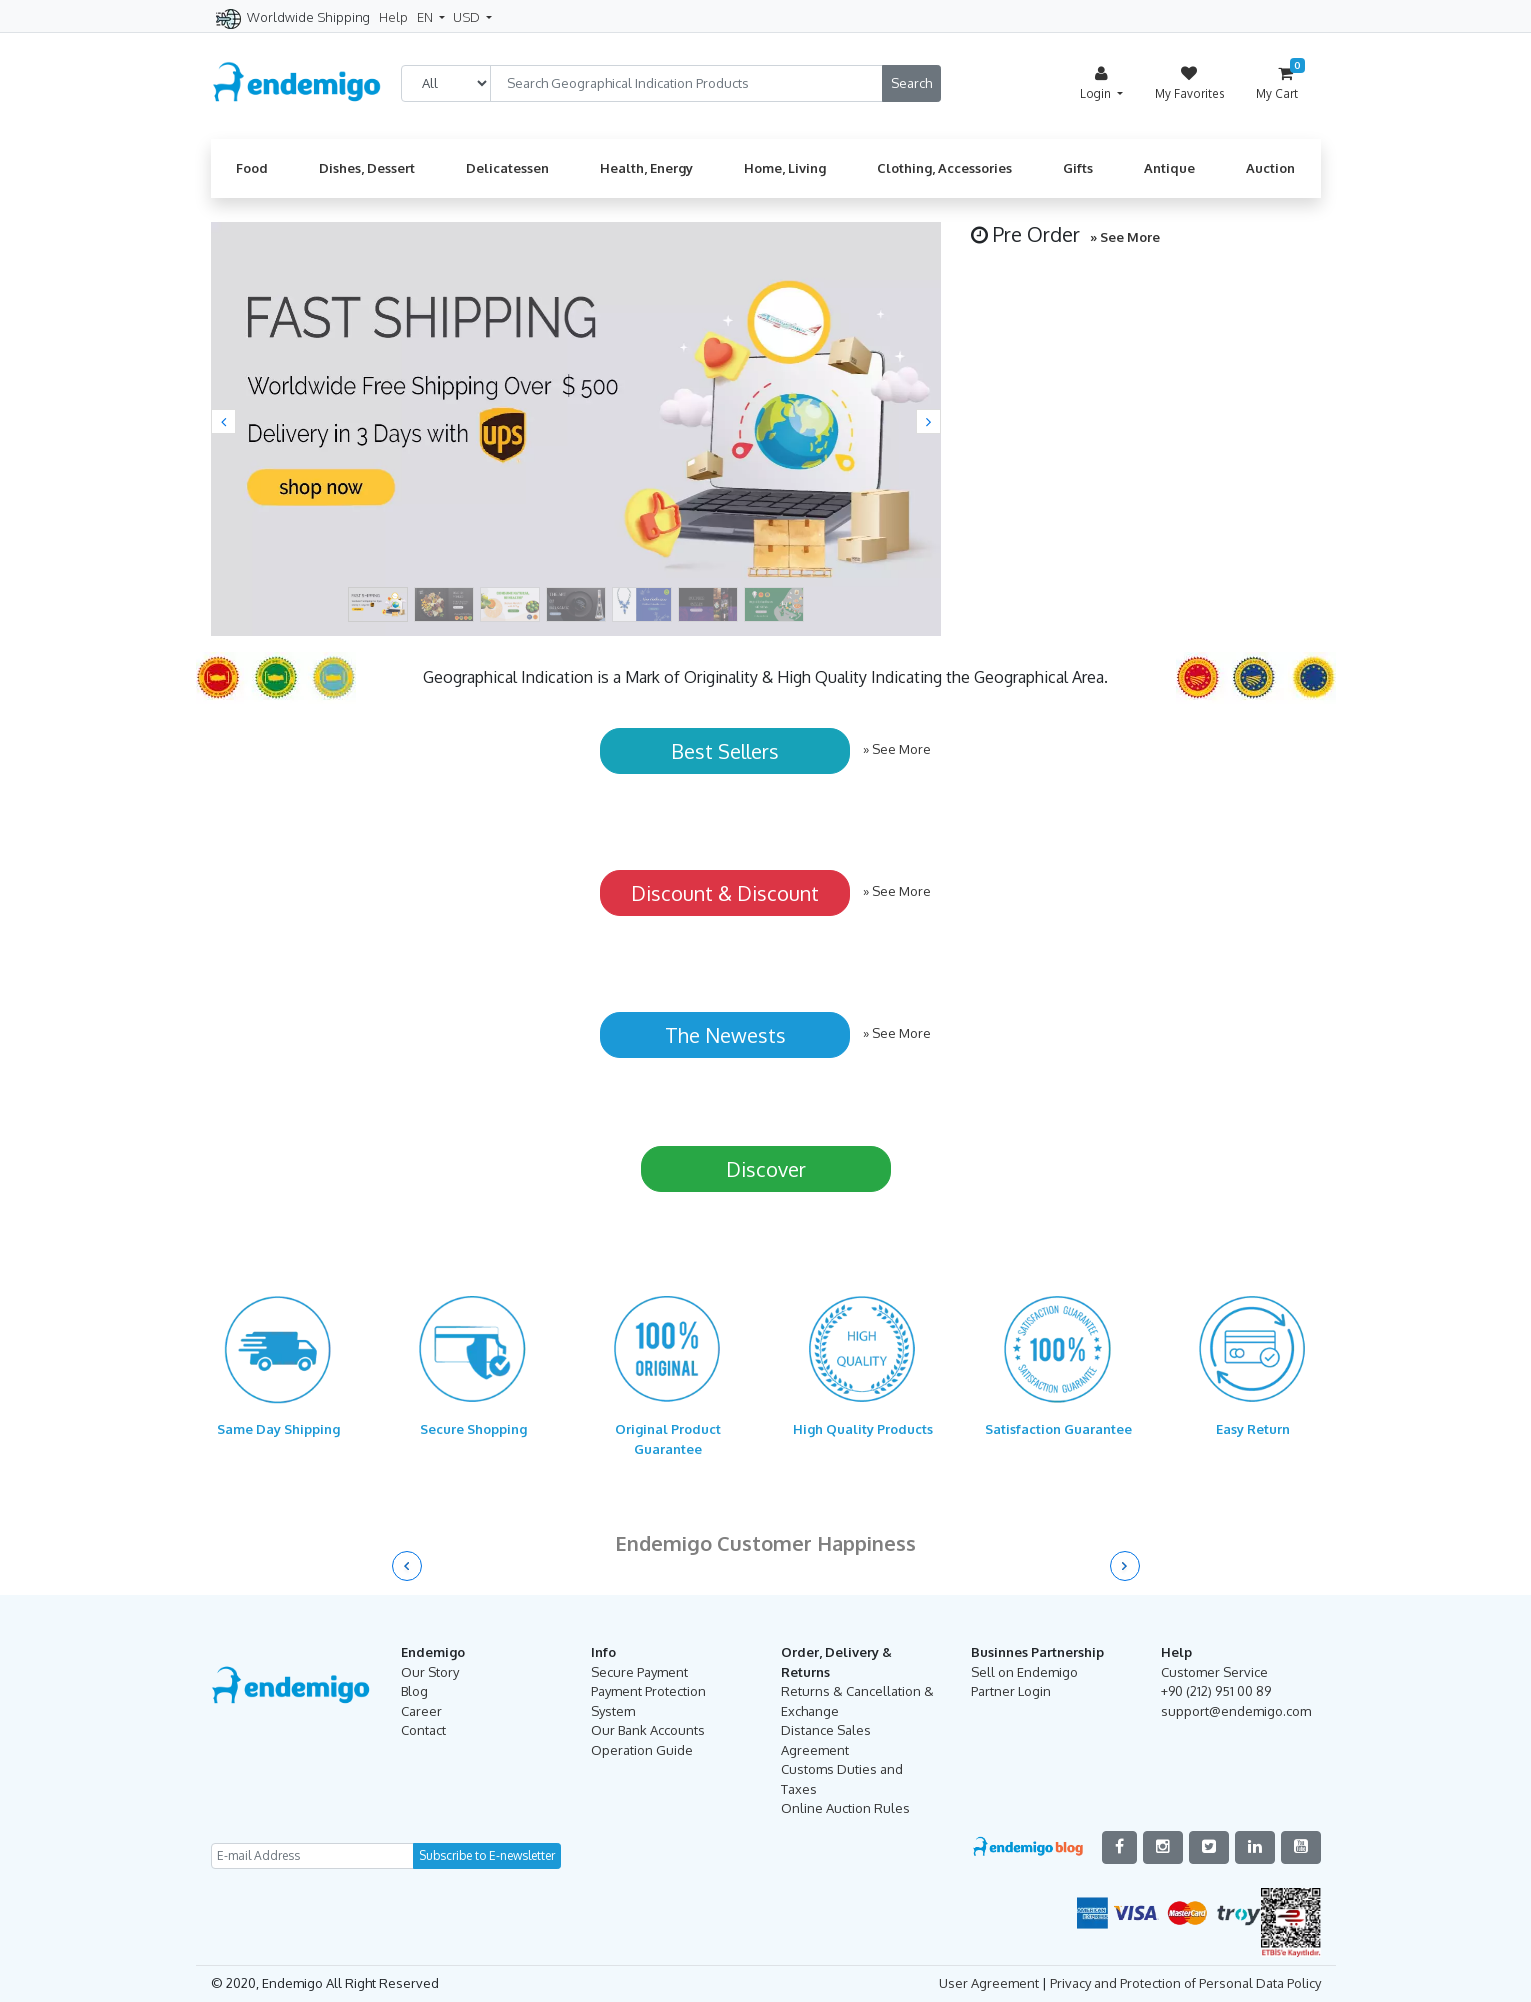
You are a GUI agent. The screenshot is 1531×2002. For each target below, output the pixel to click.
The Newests (725, 1035)
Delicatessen (507, 168)
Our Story (430, 1672)
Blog (414, 1691)
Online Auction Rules (845, 1808)
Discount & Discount (725, 893)
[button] (223, 421)
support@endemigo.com (1236, 1711)
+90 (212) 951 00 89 (1216, 1691)
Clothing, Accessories (944, 168)
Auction (1270, 168)
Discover (766, 1169)
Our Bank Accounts (648, 1730)
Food (252, 168)
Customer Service (1214, 1672)
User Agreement (989, 1983)
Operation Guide (642, 1750)
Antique (1169, 168)
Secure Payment (639, 1672)
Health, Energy (646, 168)
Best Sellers (725, 751)
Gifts (1078, 168)
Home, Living (785, 168)
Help (393, 17)
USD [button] (468, 17)
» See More (1125, 237)
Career (421, 1711)
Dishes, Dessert (367, 168)
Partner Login (1011, 1691)
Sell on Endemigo (1024, 1672)
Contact (423, 1730)
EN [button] (426, 17)
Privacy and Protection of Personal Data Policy (1185, 1983)
